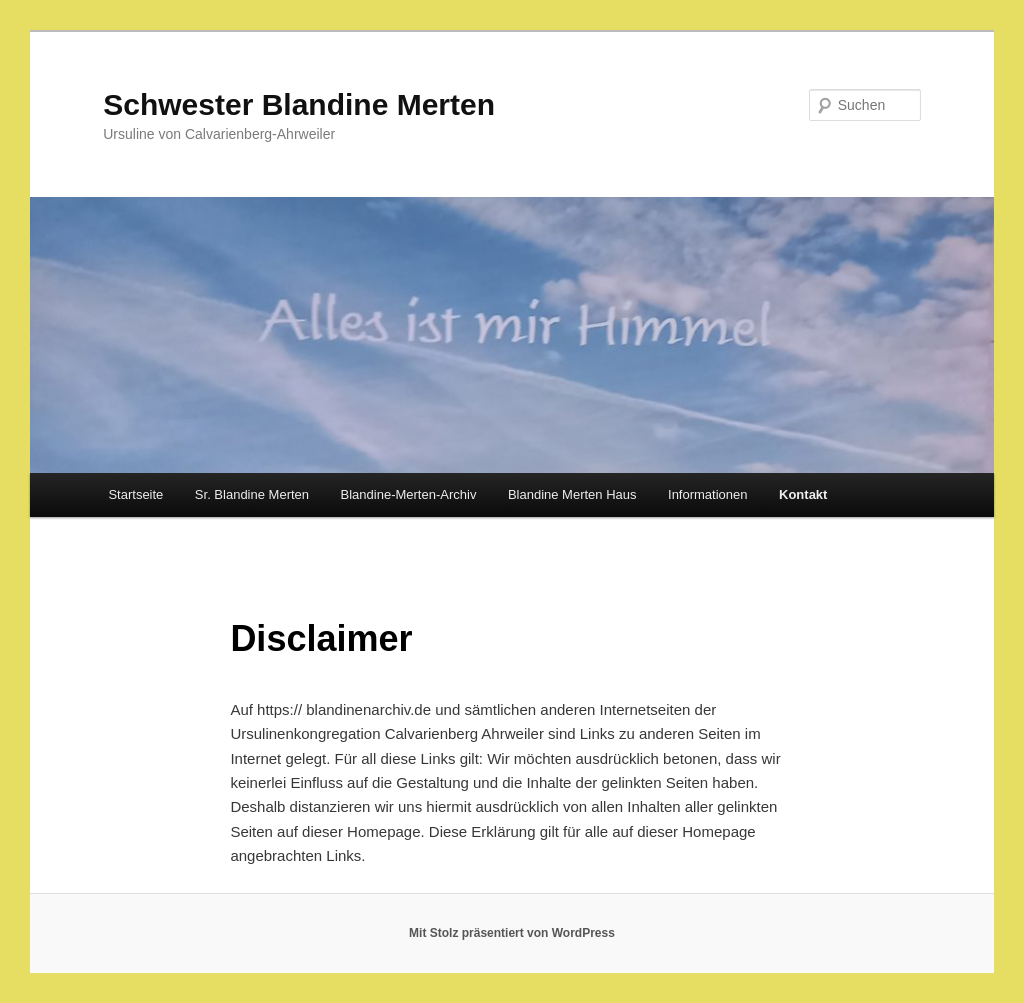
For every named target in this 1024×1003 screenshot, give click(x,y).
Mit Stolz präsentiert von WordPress (512, 933)
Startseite (135, 494)
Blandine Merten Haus (572, 494)
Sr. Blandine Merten (252, 494)
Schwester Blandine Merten (299, 104)
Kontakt (803, 494)
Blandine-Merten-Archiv (409, 494)
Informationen (708, 494)
